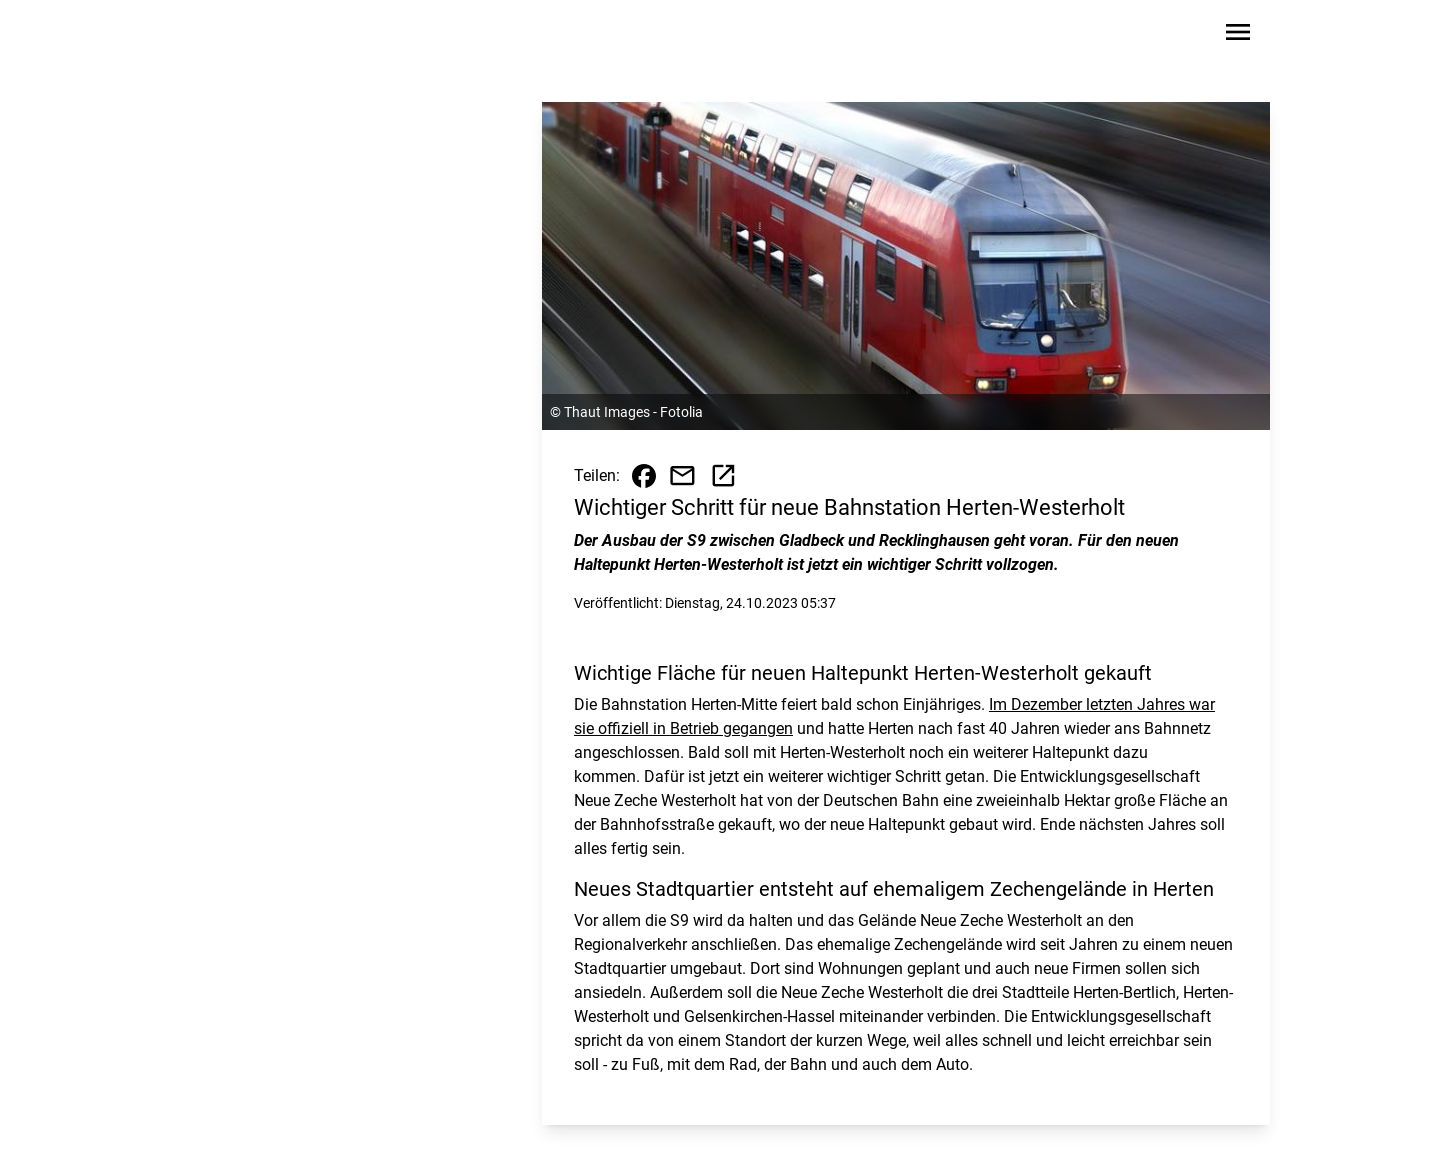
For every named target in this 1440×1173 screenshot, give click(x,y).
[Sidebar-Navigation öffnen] (1238, 35)
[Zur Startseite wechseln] (234, 36)
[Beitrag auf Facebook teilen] (644, 476)
